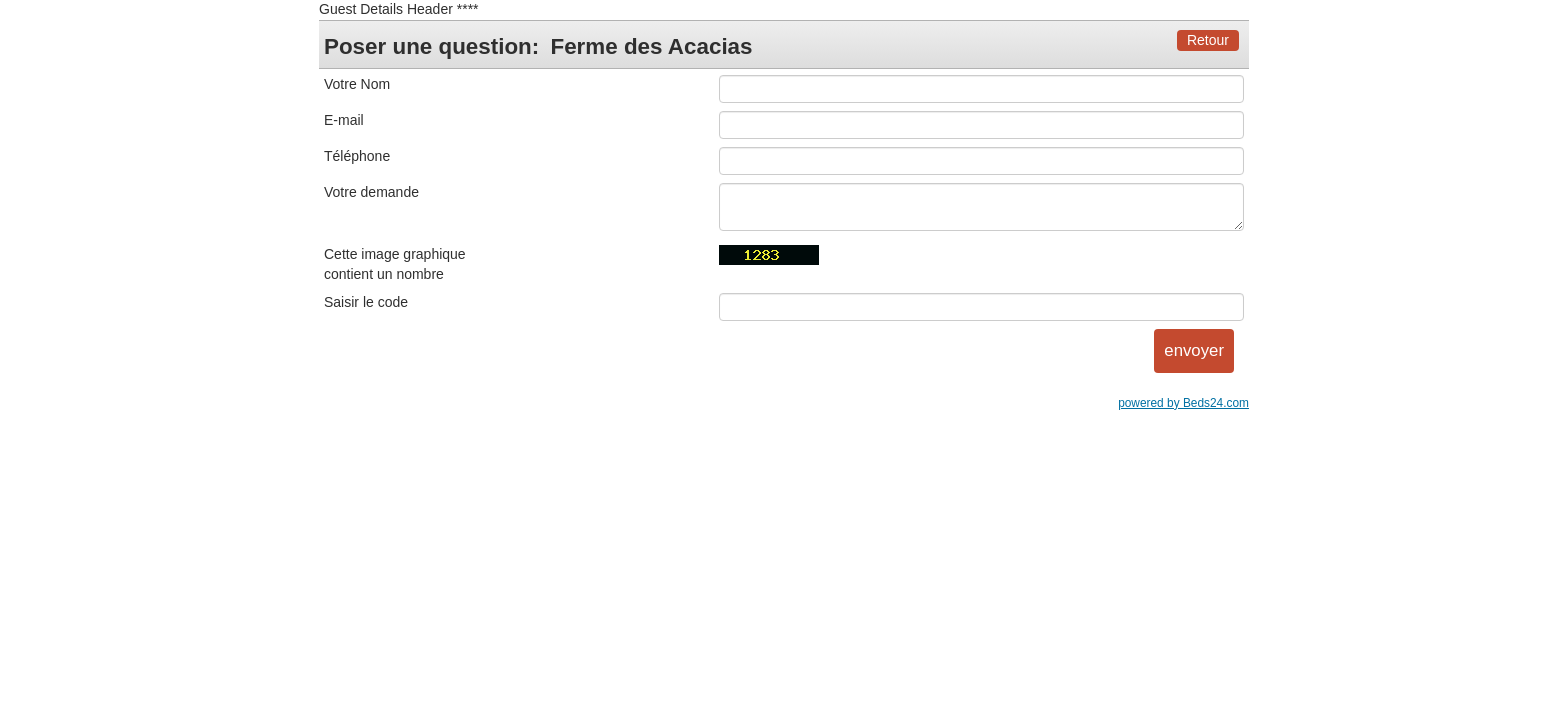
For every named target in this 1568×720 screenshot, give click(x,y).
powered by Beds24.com (1183, 403)
